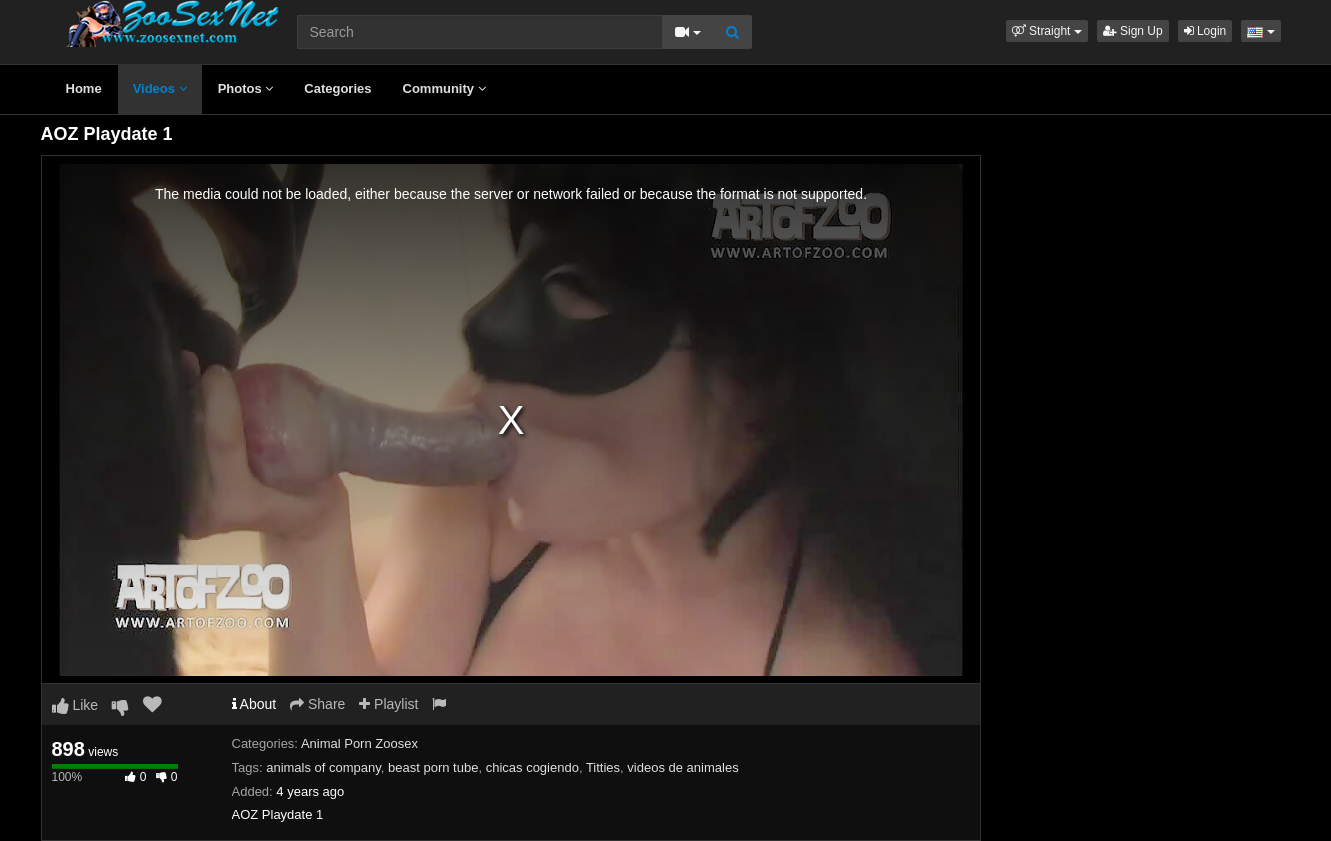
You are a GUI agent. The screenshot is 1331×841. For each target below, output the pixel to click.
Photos (246, 88)
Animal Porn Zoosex (359, 743)
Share (317, 704)
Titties (603, 767)
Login (1205, 31)
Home (84, 88)
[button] (1047, 31)
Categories (337, 88)
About (254, 704)
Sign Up (1133, 31)
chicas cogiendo (532, 767)
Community (444, 88)
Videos (160, 88)
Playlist (388, 704)
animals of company (323, 767)
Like (75, 705)
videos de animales (682, 767)
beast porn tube (433, 767)
